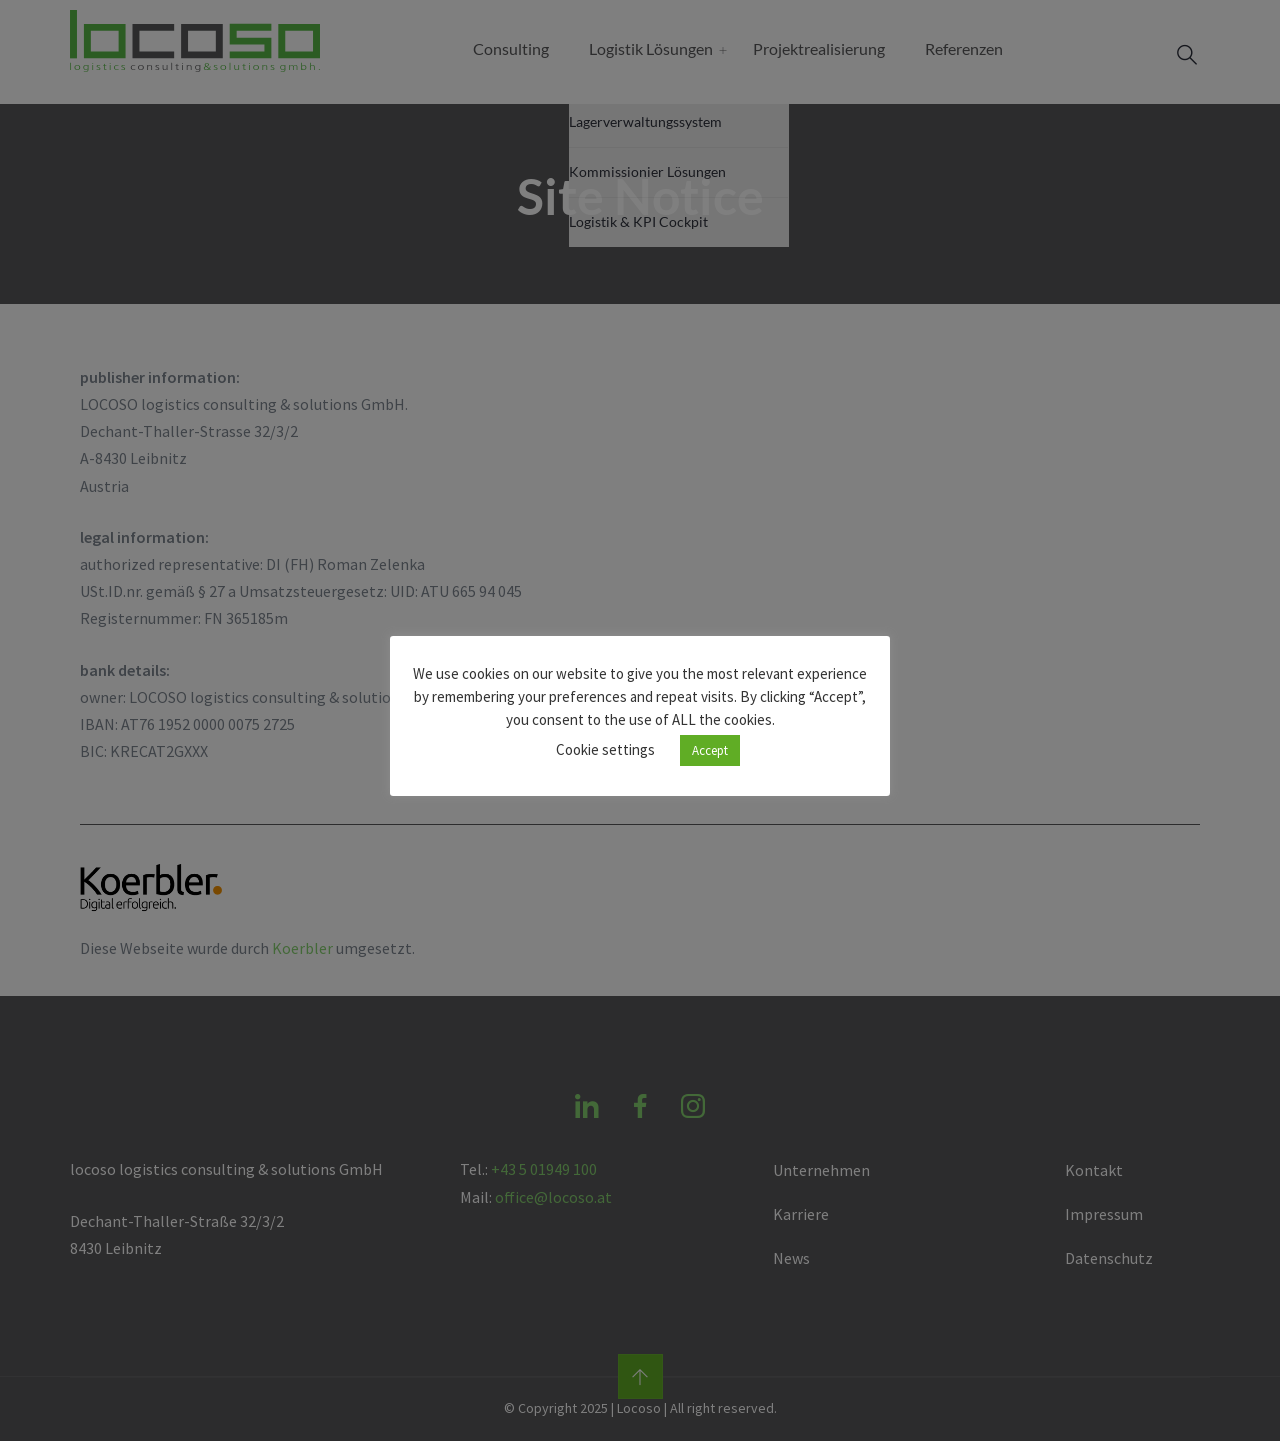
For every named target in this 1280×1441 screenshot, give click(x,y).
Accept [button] (710, 750)
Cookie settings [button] (605, 749)
